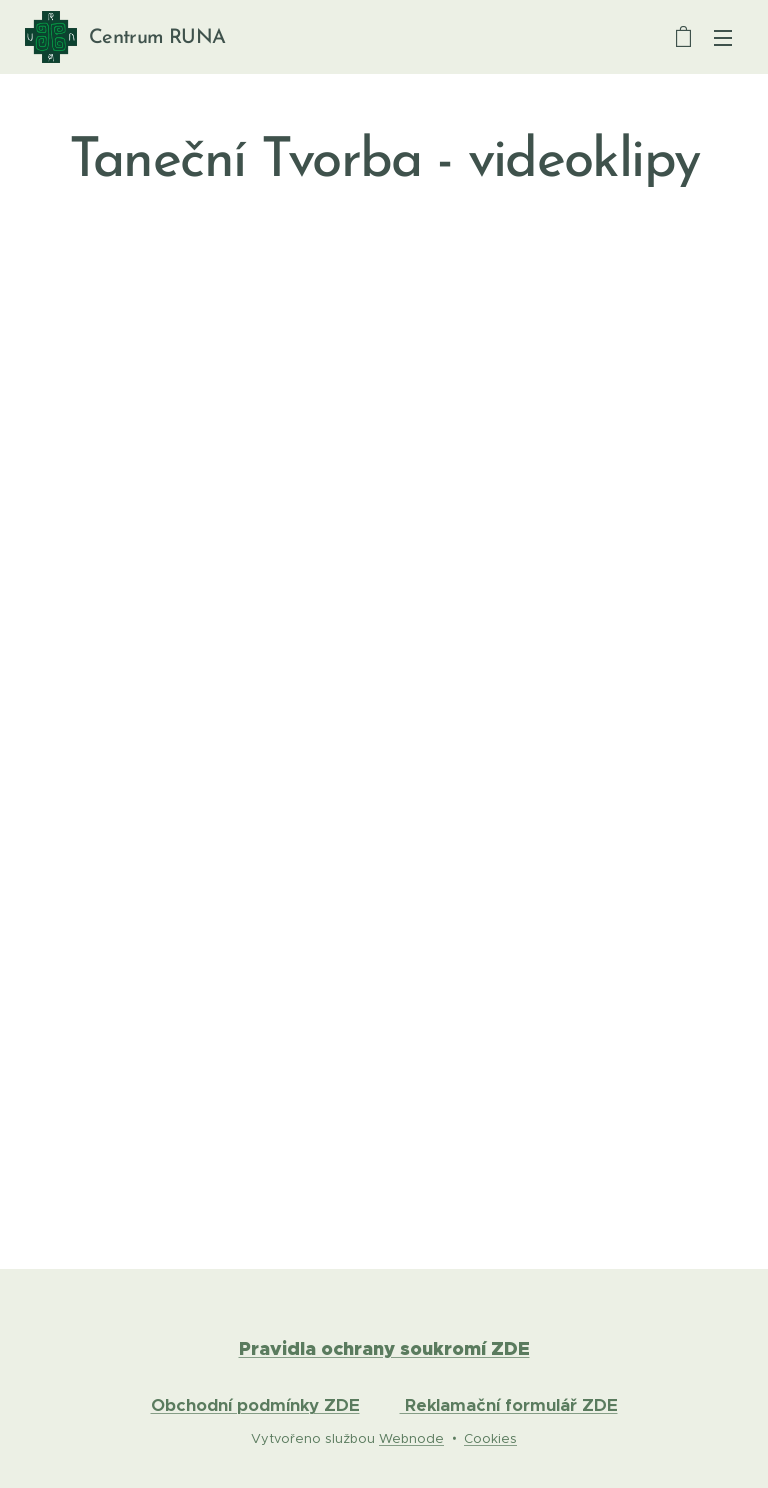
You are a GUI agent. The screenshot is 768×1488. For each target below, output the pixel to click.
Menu (723, 38)
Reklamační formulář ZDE (509, 1405)
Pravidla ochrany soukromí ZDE (384, 1348)
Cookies (490, 1438)
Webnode (411, 1438)
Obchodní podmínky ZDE (255, 1405)
